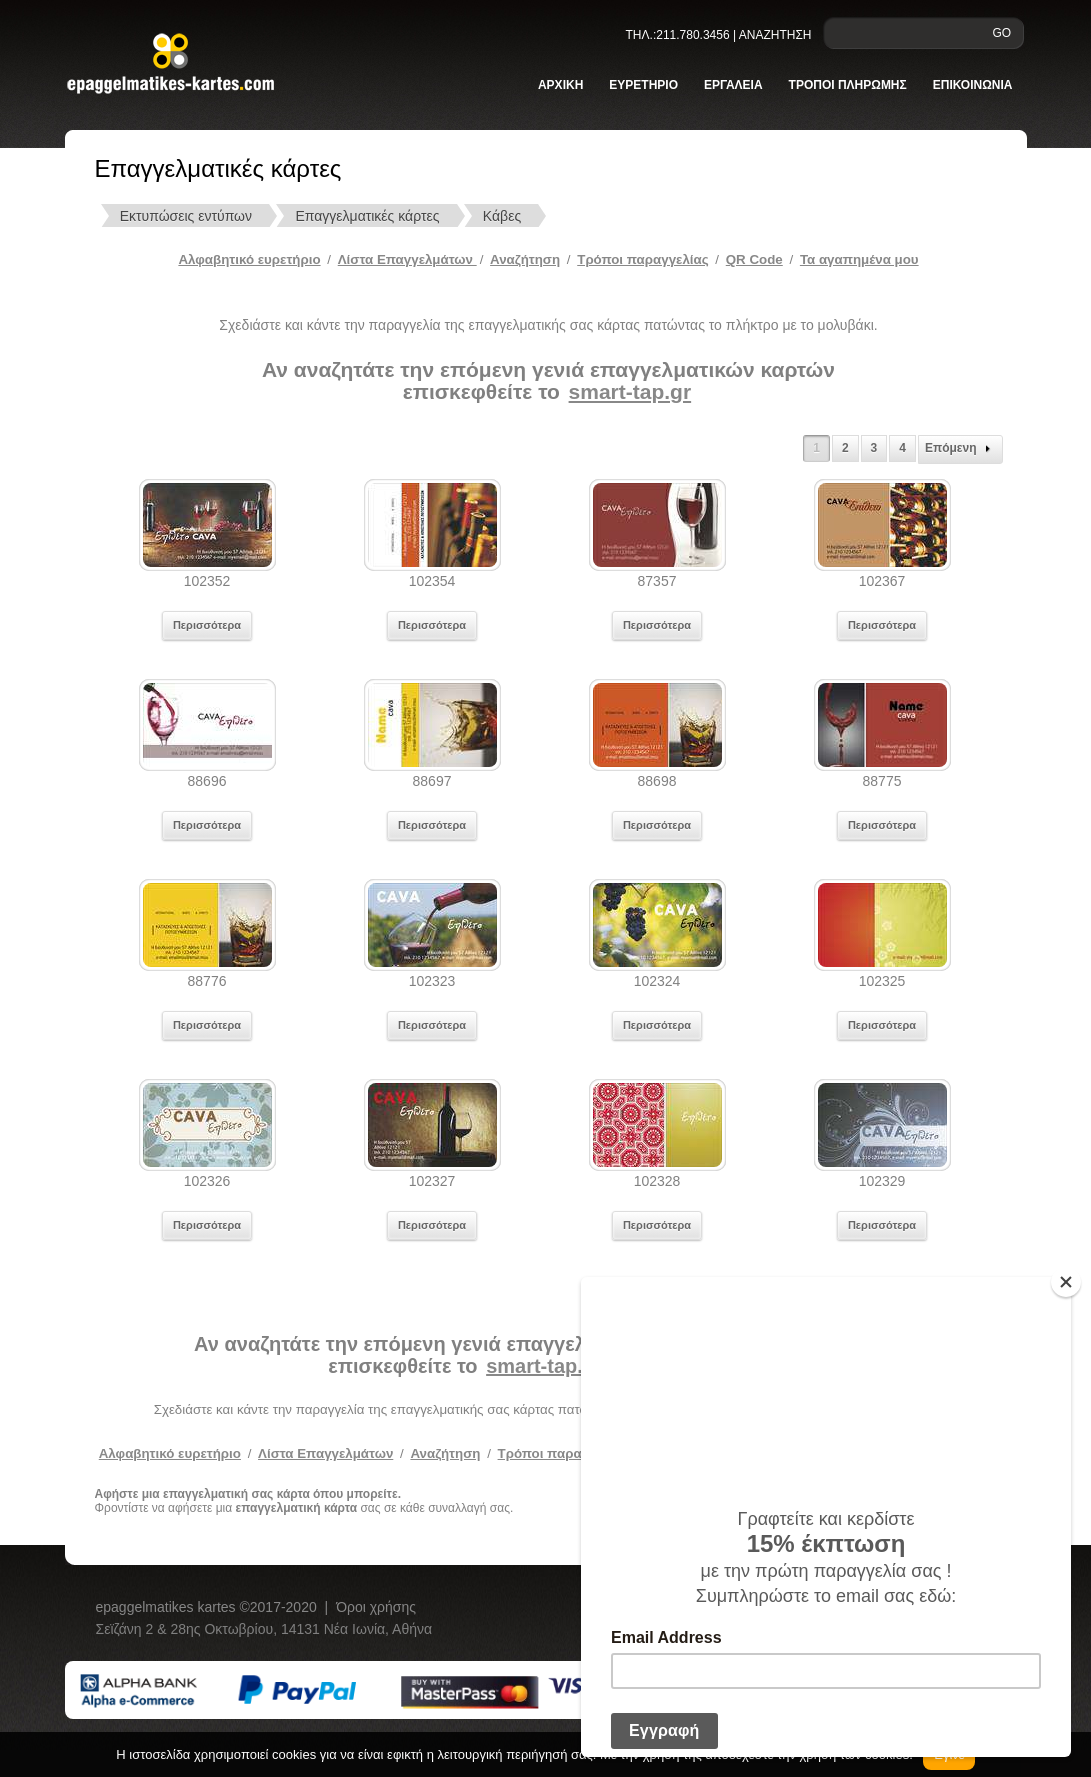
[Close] (1066, 1282)
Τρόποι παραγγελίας (563, 1453)
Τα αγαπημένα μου (859, 259)
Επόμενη (960, 449)
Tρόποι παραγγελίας (642, 259)
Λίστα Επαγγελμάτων (407, 259)
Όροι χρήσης (376, 1607)
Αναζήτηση (525, 259)
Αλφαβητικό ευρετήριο (249, 259)
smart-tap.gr (630, 391)
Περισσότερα (207, 625)
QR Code (754, 259)
